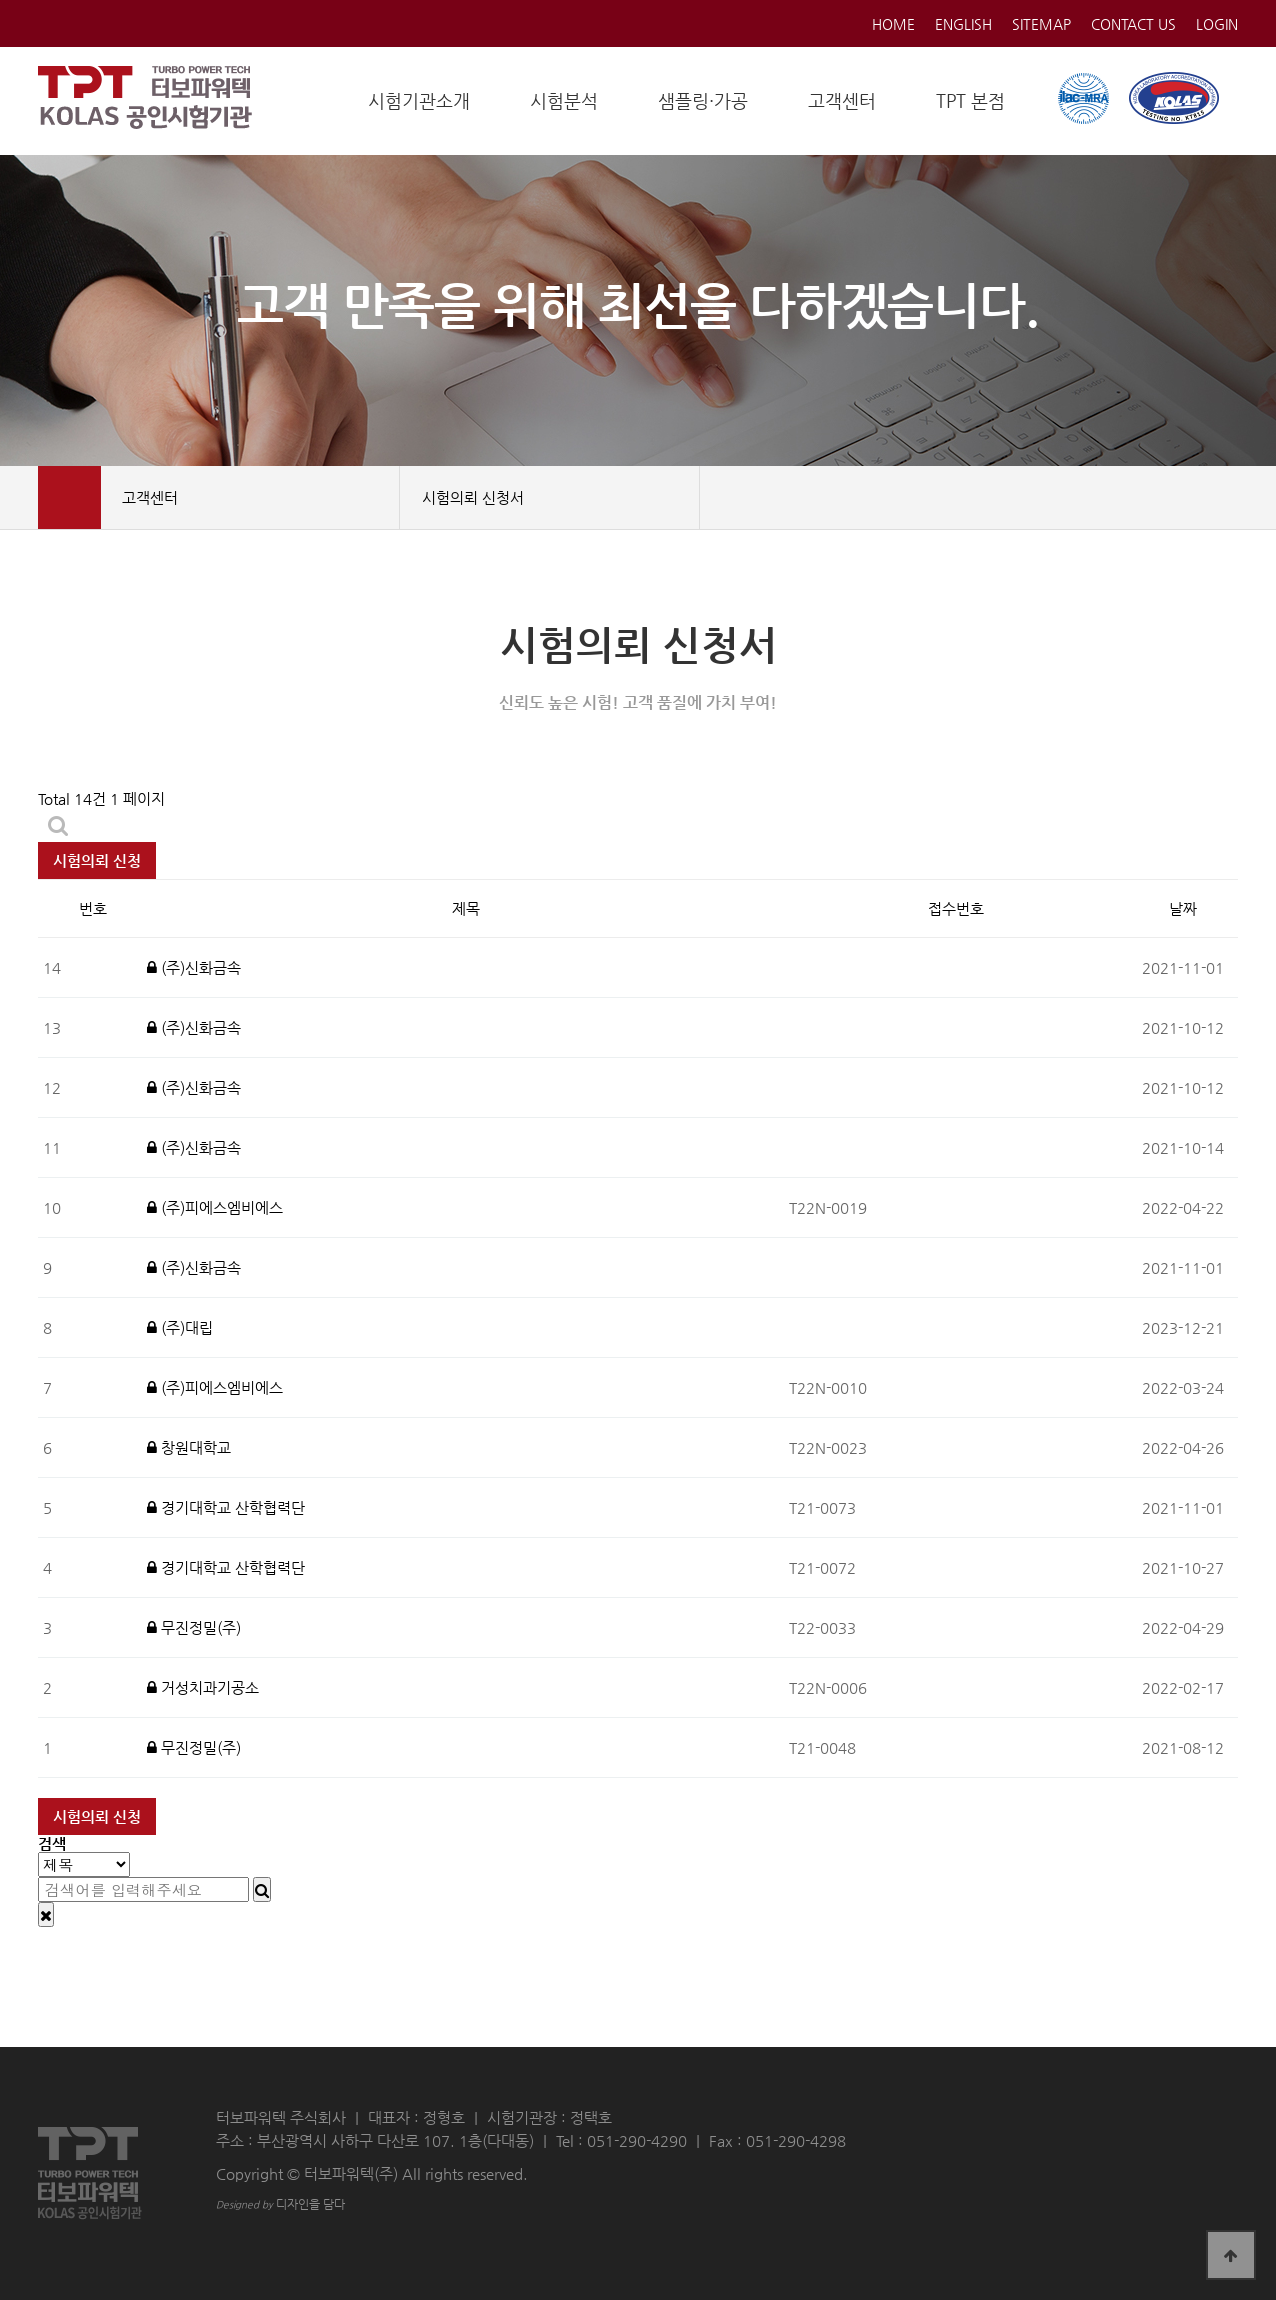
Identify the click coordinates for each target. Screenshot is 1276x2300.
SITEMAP (1041, 24)
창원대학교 (189, 1447)
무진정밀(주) (194, 1627)
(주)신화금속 (194, 967)
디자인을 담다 (280, 2204)
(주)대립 (180, 1327)
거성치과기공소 (203, 1687)
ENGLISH (963, 24)
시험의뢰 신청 (97, 860)
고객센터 (255, 497)
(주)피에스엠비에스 (215, 1207)
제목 (466, 908)
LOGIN (1217, 24)
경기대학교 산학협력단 (226, 1507)
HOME (893, 24)
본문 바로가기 (0, 0)
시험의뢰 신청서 (555, 497)
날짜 (1183, 908)
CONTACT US (1133, 24)
